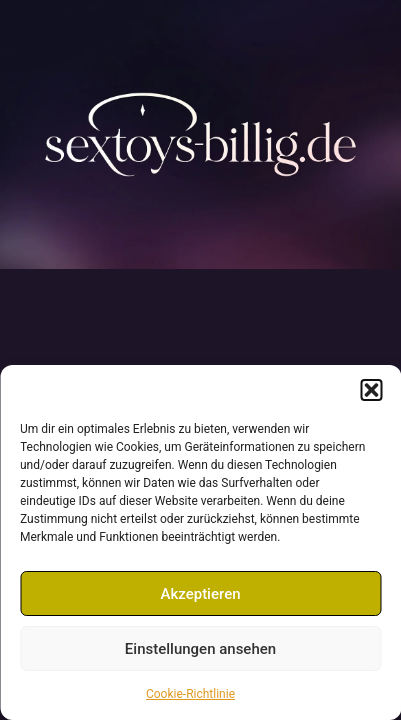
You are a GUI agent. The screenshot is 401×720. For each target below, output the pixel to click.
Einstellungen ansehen (200, 649)
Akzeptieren (200, 594)
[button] (371, 390)
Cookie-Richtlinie (190, 694)
